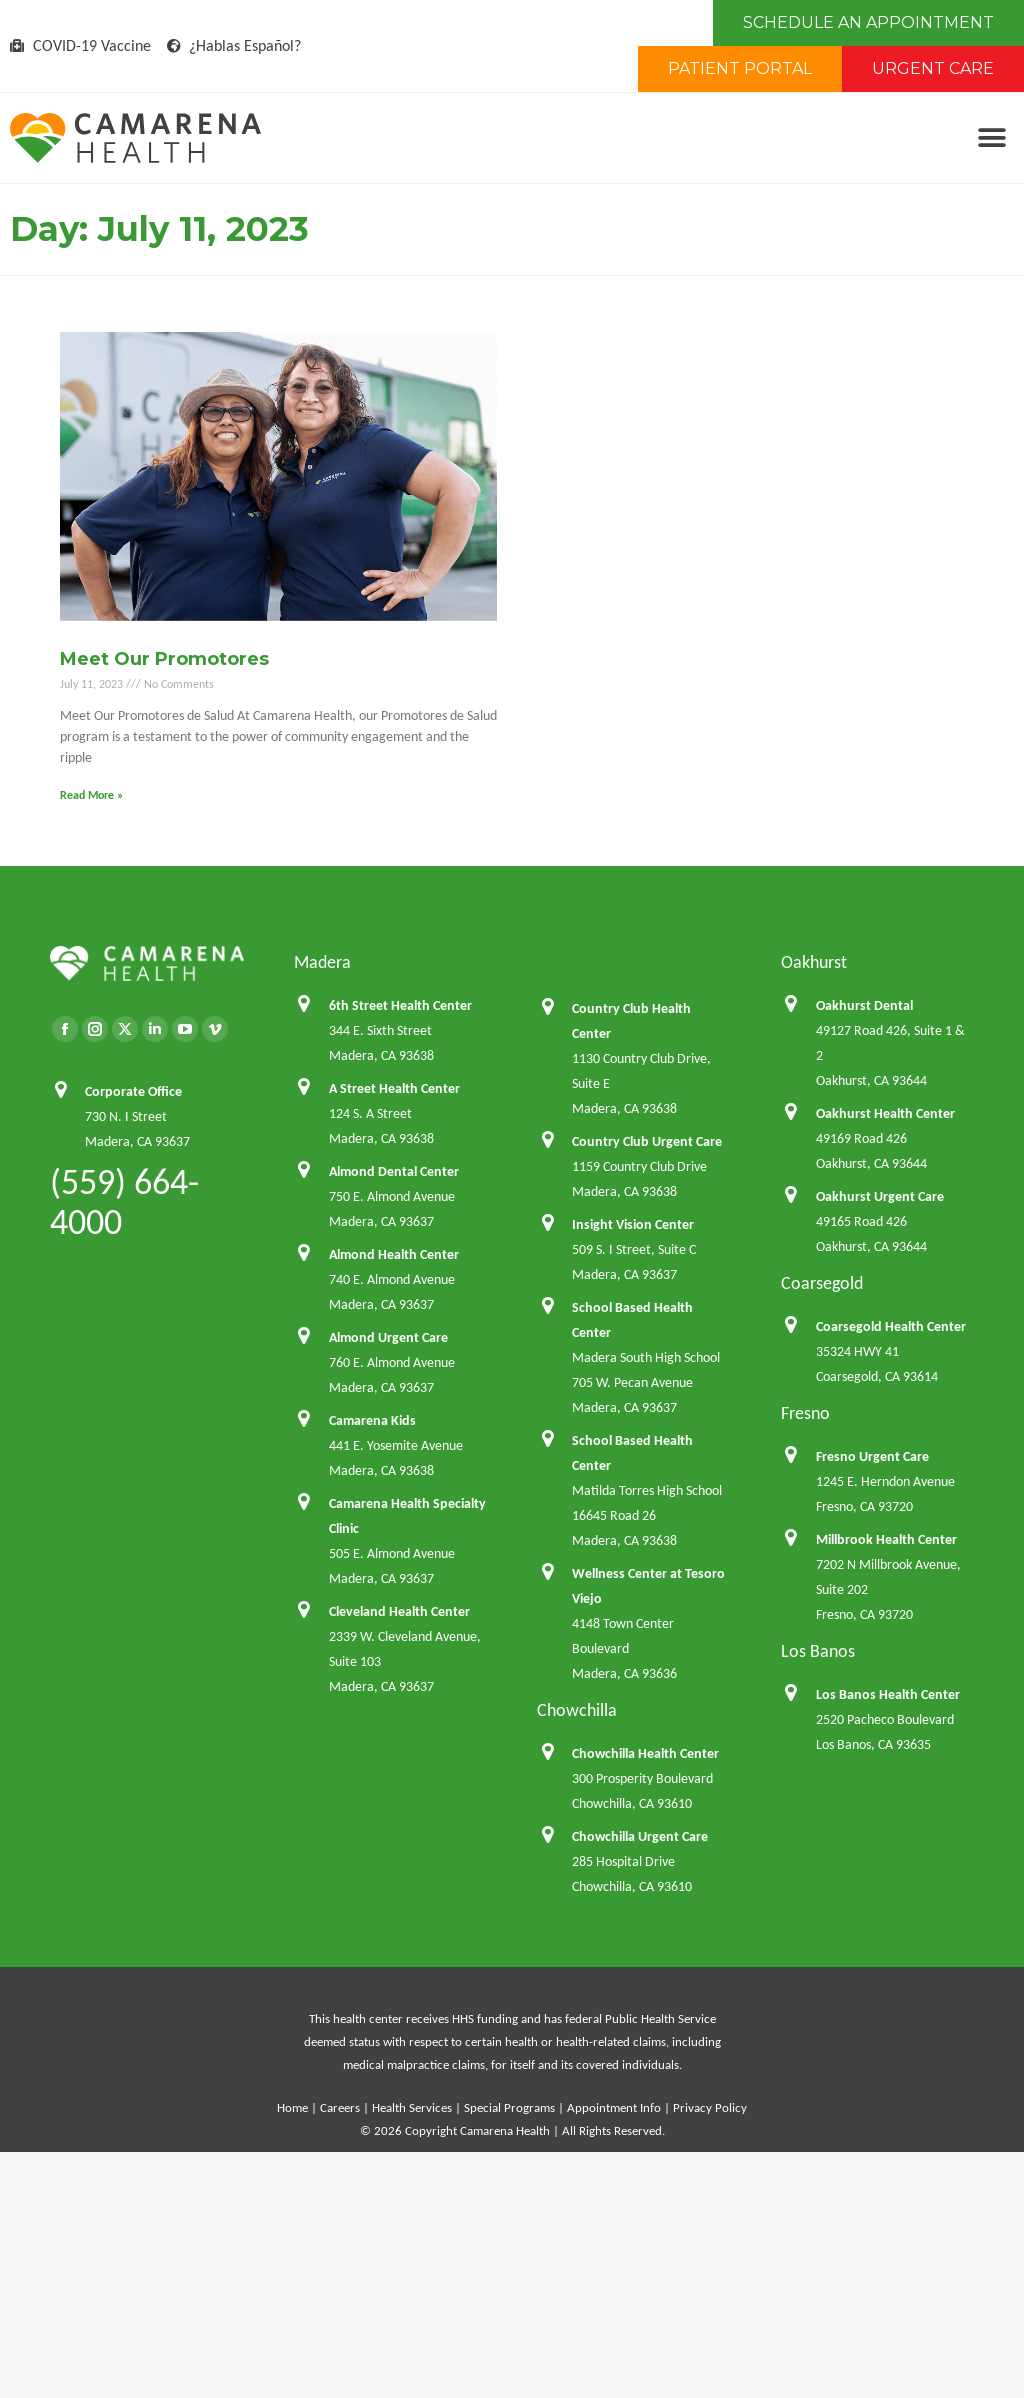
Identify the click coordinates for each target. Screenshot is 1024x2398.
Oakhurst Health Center (885, 1113)
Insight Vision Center (633, 1224)
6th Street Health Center (400, 1005)
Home (292, 2107)
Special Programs (509, 2107)
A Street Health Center (394, 1088)
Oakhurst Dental (864, 1005)
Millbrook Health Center (886, 1539)
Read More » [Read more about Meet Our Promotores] (91, 795)
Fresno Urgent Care (872, 1456)
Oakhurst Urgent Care (880, 1196)
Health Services (412, 2107)
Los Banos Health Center (888, 1694)
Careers (340, 2107)
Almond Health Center (394, 1254)
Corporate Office (133, 1091)
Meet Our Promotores (164, 659)
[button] (991, 138)
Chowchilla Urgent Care (640, 1836)
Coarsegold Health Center (891, 1326)
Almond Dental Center (394, 1171)
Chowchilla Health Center (645, 1753)
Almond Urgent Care (388, 1337)
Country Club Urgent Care (647, 1141)
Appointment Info (614, 2107)
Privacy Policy (710, 2107)
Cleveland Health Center (399, 1611)
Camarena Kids (372, 1420)
